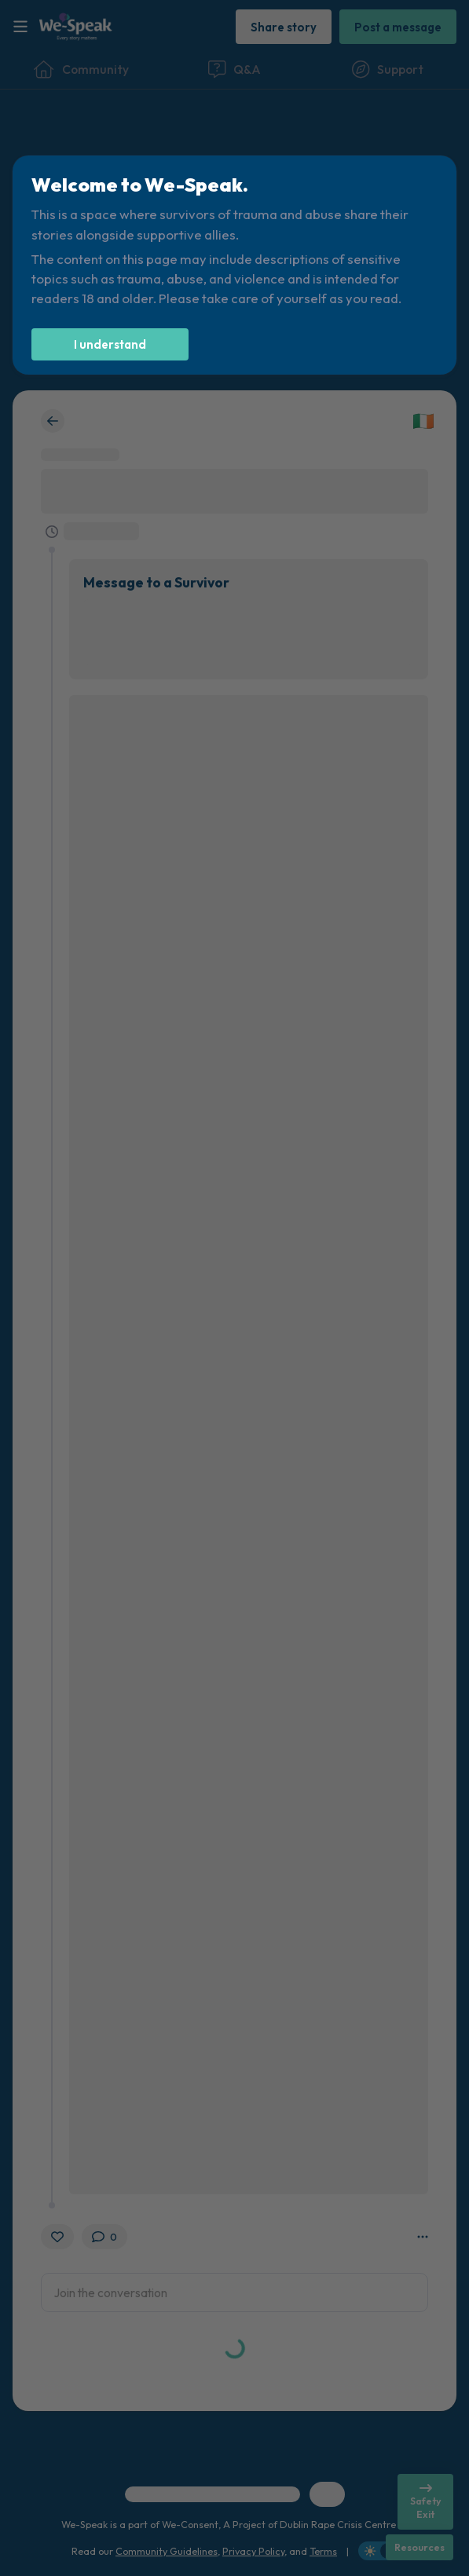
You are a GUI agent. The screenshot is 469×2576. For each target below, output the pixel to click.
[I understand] (110, 344)
